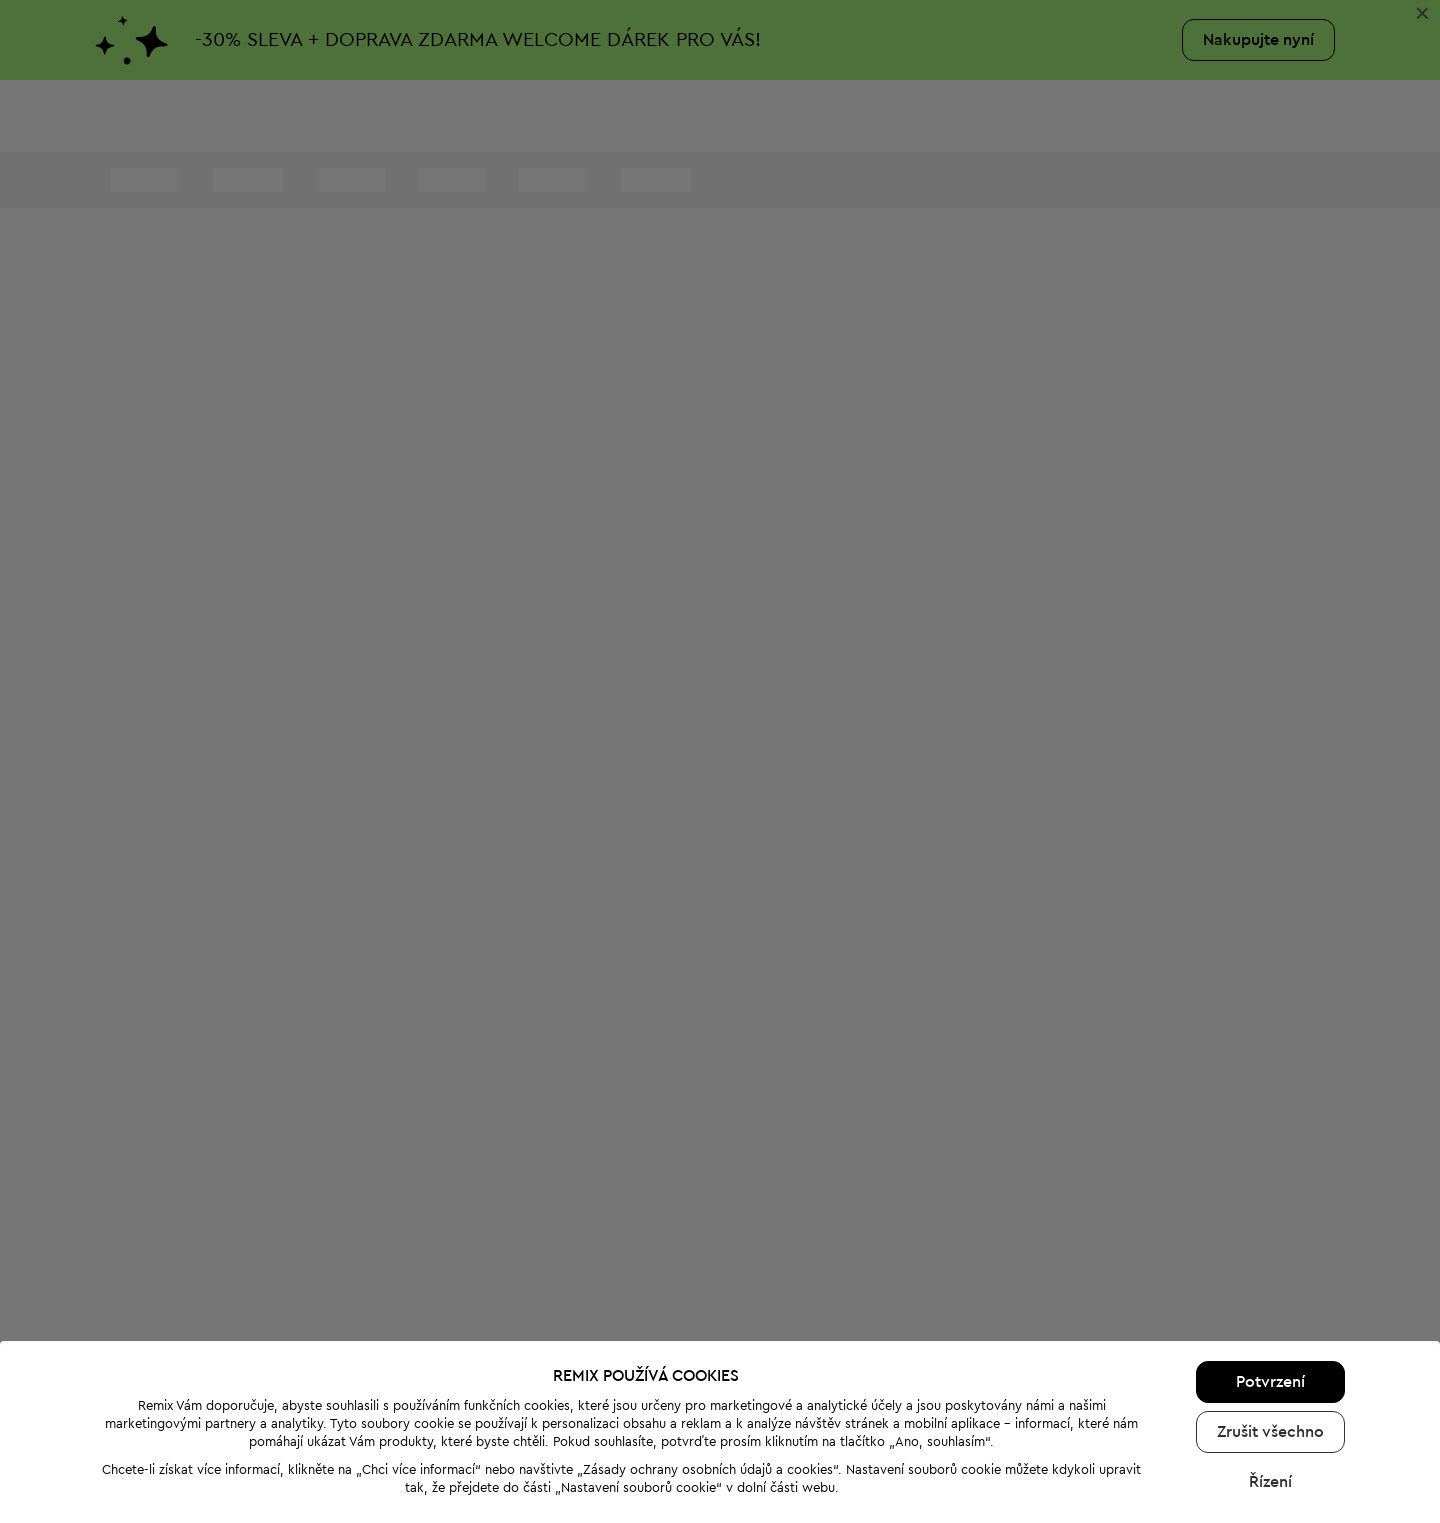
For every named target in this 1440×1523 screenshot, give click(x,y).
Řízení (1270, 1392)
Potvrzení (1270, 1292)
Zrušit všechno (1270, 1342)
